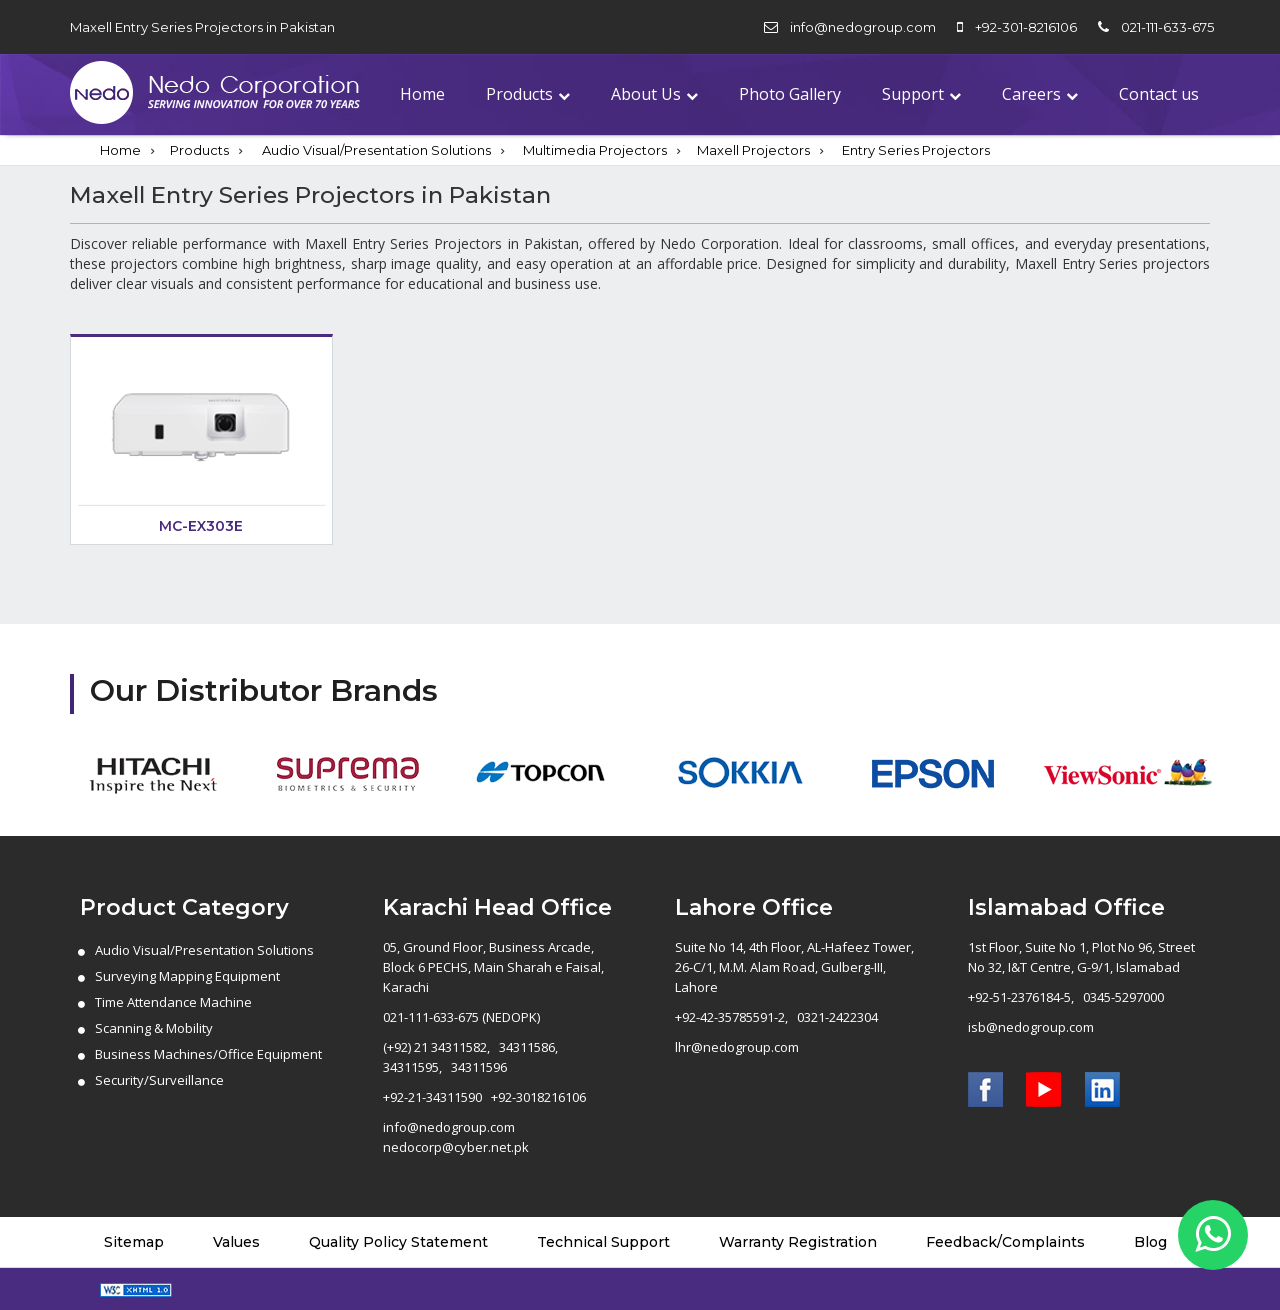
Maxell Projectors (753, 150)
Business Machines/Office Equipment (208, 1054)
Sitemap (134, 1242)
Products (519, 94)
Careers (1031, 94)
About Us (646, 94)
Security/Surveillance (159, 1080)
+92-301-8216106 (1026, 27)
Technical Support (603, 1242)
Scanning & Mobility (154, 1028)
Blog (1150, 1242)
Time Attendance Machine (173, 1002)
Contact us (1159, 94)
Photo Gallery (790, 94)
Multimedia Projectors (595, 150)
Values (236, 1242)
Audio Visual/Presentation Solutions (376, 150)
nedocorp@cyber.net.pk (456, 1147)
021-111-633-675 (1167, 27)
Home (422, 94)
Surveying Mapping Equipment (187, 976)
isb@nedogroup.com (1031, 1027)
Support (913, 94)
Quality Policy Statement (398, 1242)
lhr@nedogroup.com (737, 1047)
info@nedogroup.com (863, 27)
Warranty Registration (798, 1242)
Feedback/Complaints (1005, 1242)
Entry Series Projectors (916, 150)
